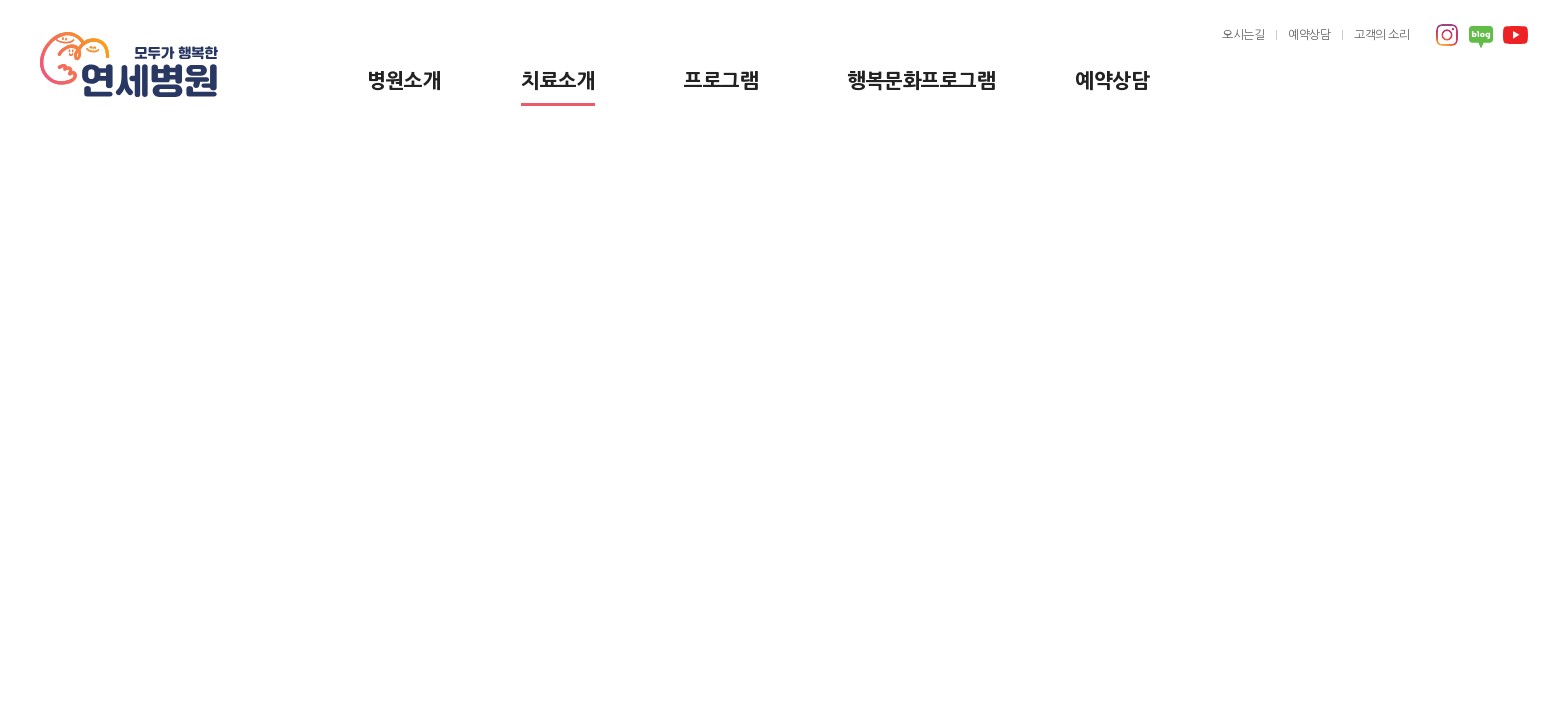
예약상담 (1112, 81)
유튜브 (1515, 35)
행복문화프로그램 (921, 81)
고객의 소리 (1381, 35)
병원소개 (404, 81)
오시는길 (1243, 35)
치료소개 (558, 81)
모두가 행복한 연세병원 (129, 65)
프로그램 (721, 81)
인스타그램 (1447, 35)
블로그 (1480, 37)
